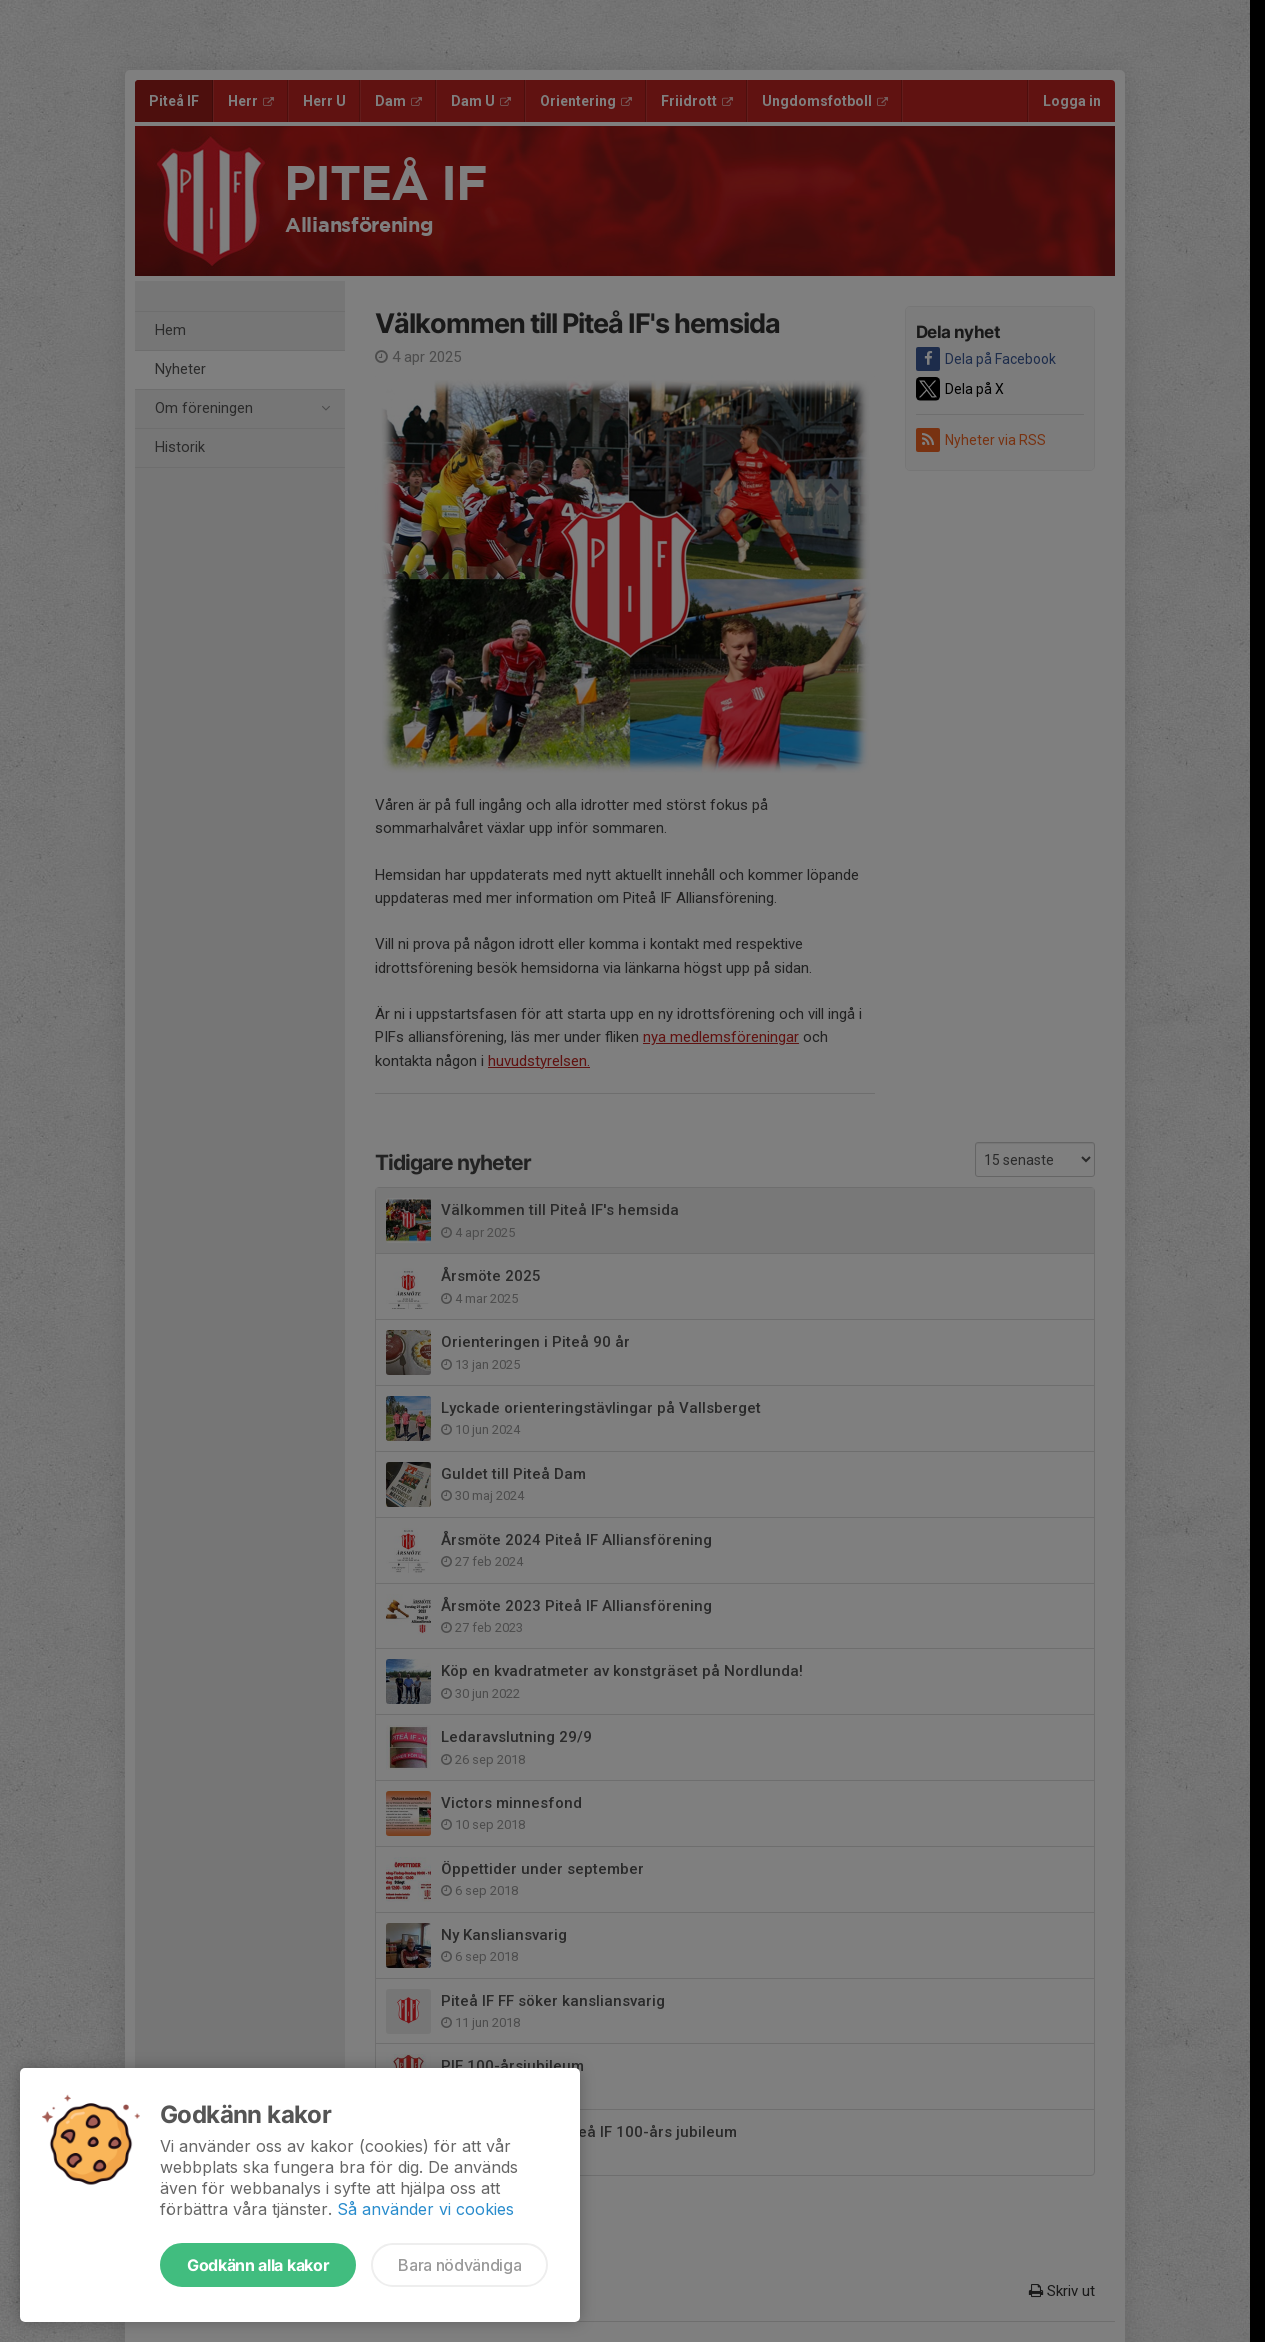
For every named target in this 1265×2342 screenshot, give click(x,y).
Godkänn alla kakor (258, 2265)
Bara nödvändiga (459, 2265)
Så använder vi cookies (425, 2209)
